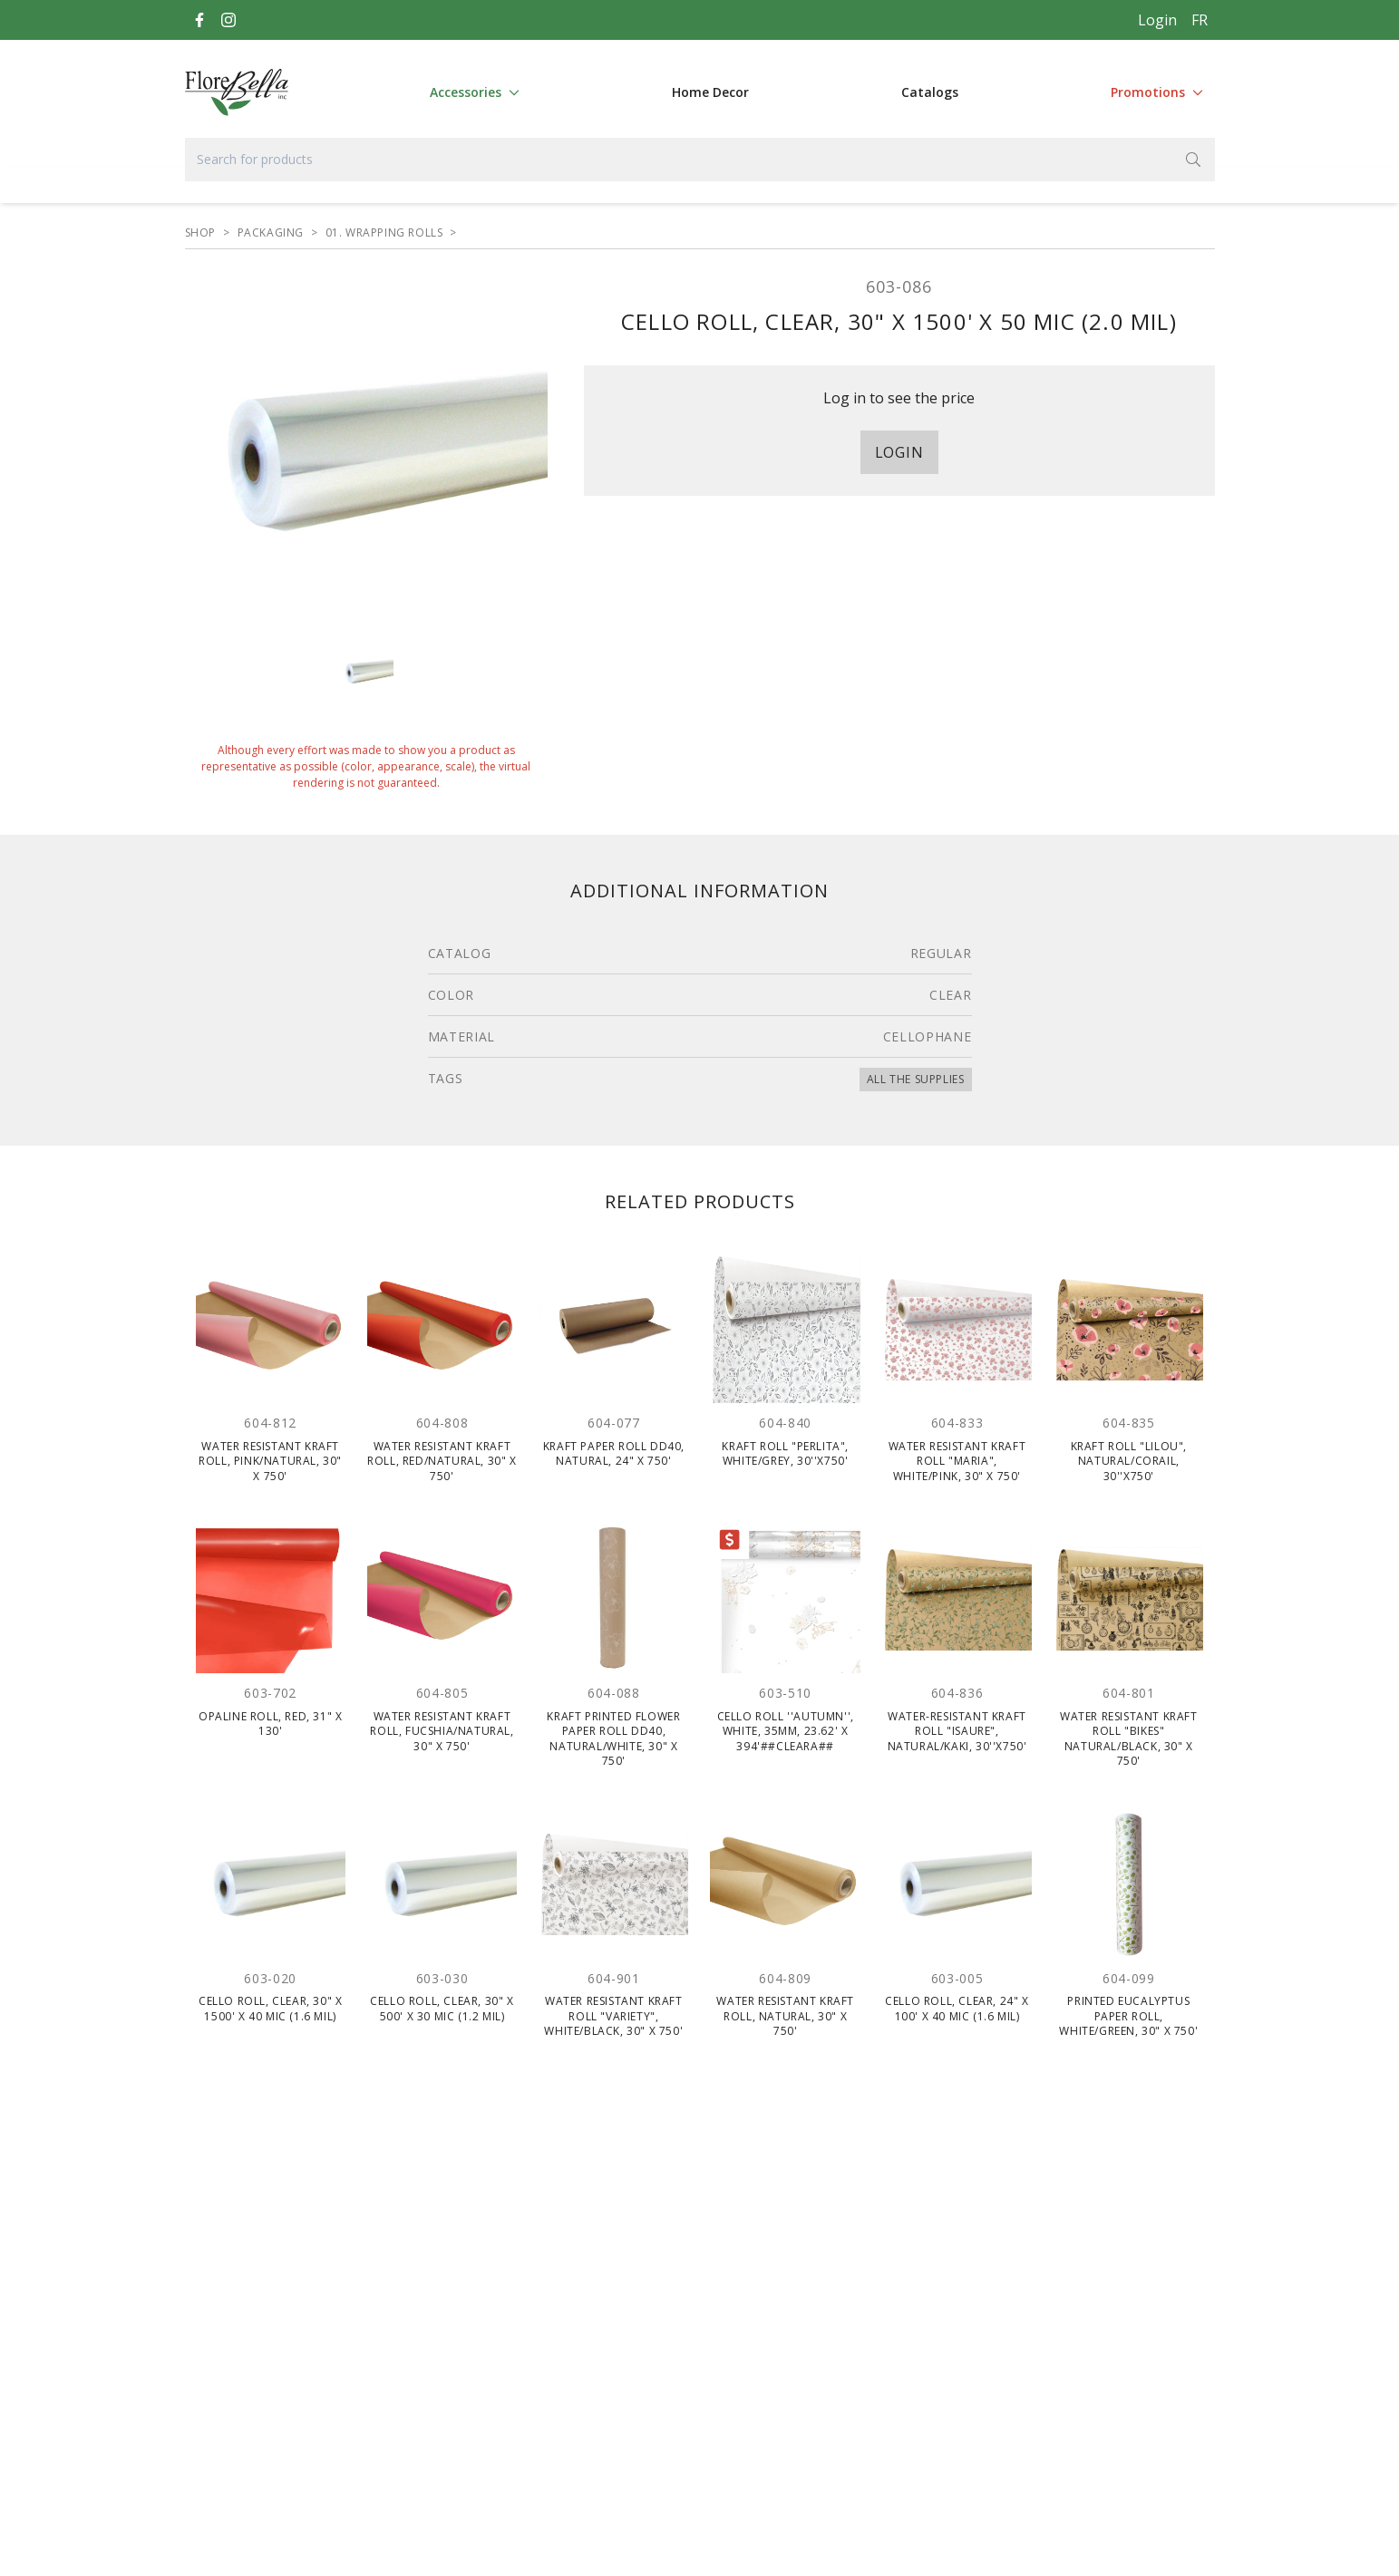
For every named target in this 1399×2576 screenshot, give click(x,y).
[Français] (1199, 20)
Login (1157, 20)
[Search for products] (700, 159)
